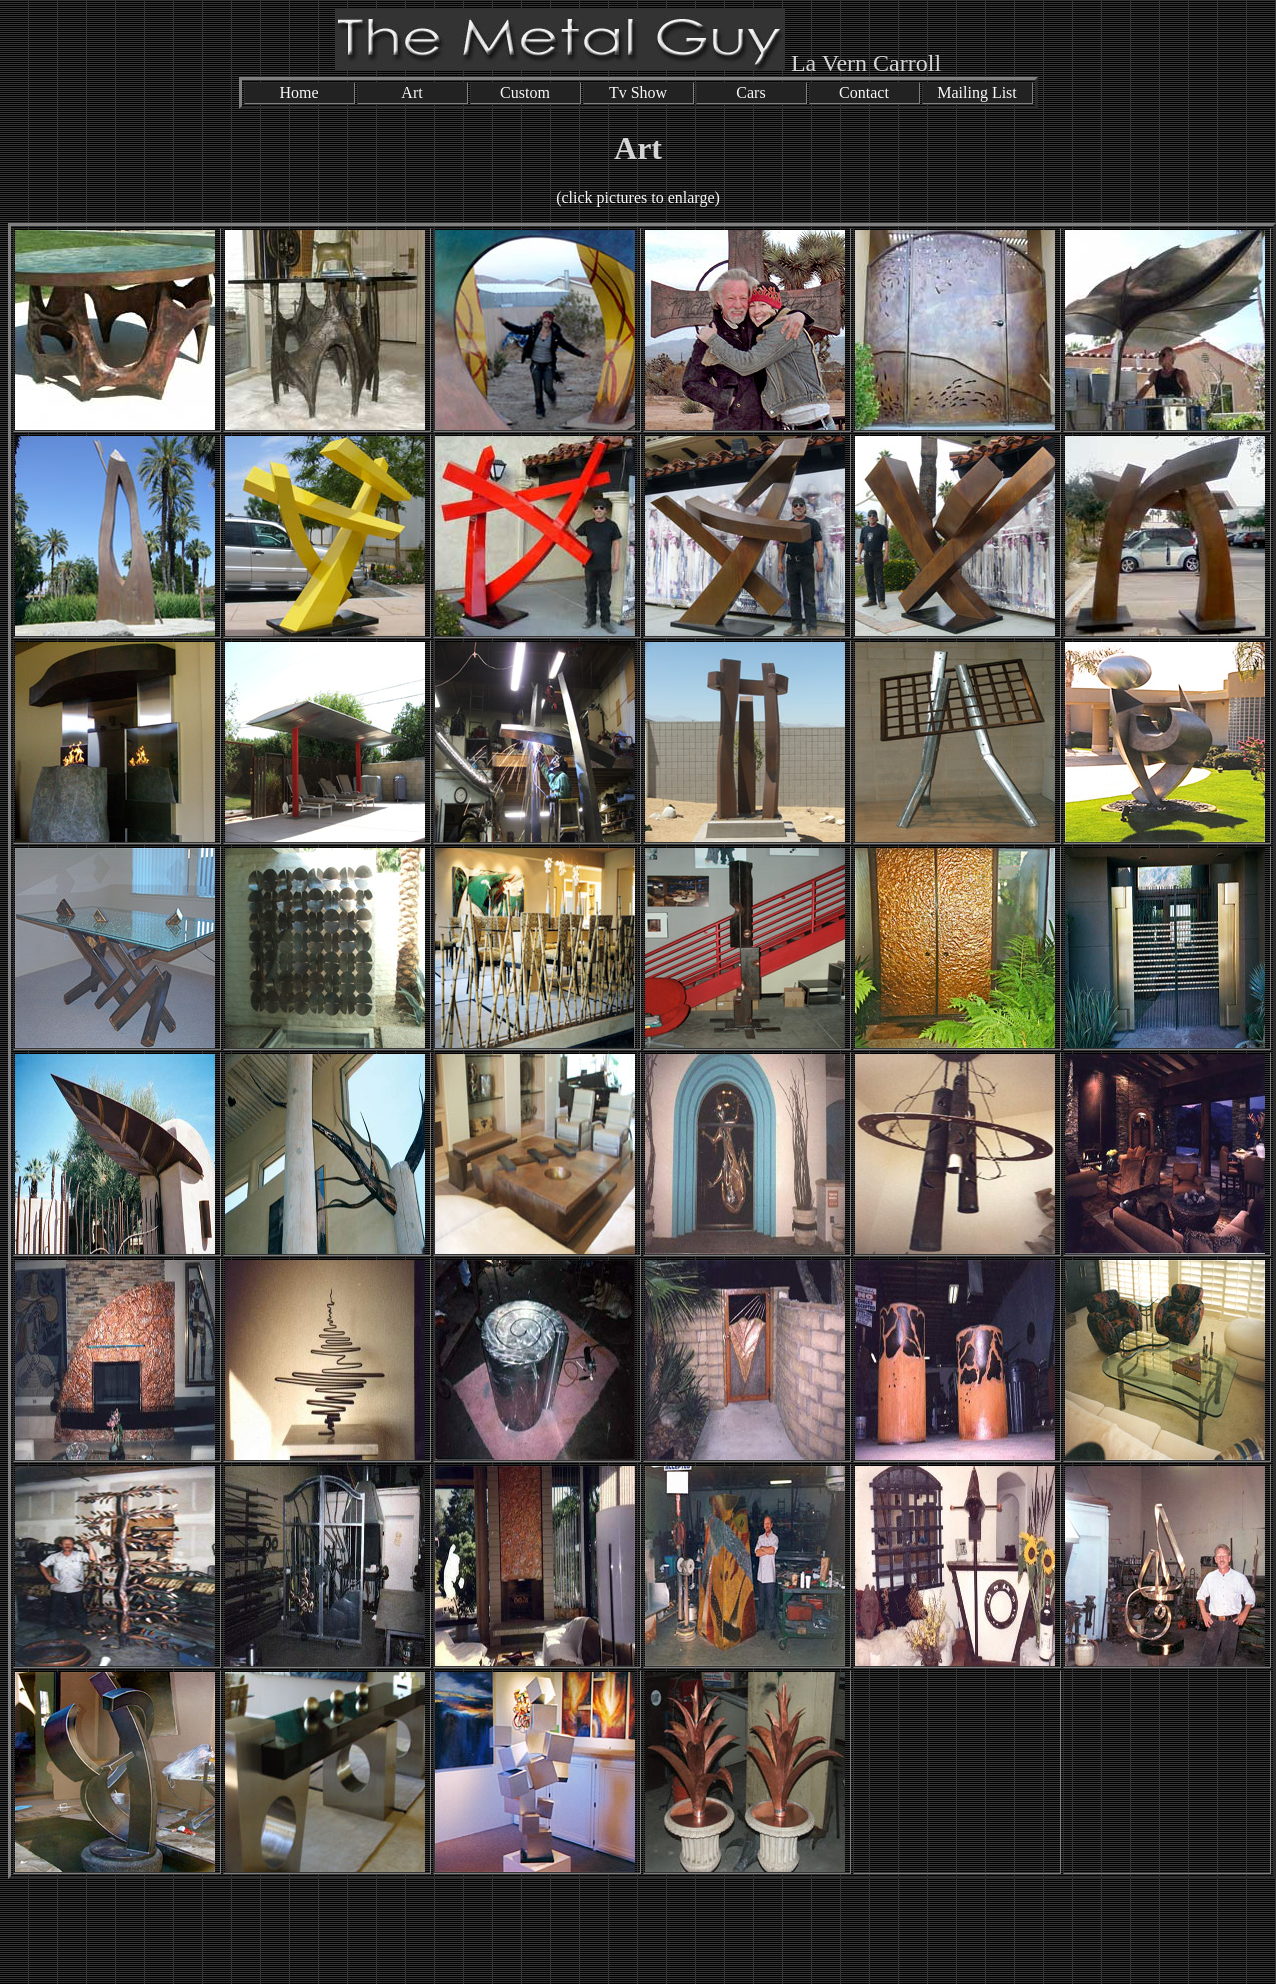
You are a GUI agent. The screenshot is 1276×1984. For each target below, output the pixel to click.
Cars (750, 92)
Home (298, 92)
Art (411, 92)
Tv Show (638, 92)
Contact (864, 92)
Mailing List (977, 92)
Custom (525, 92)
